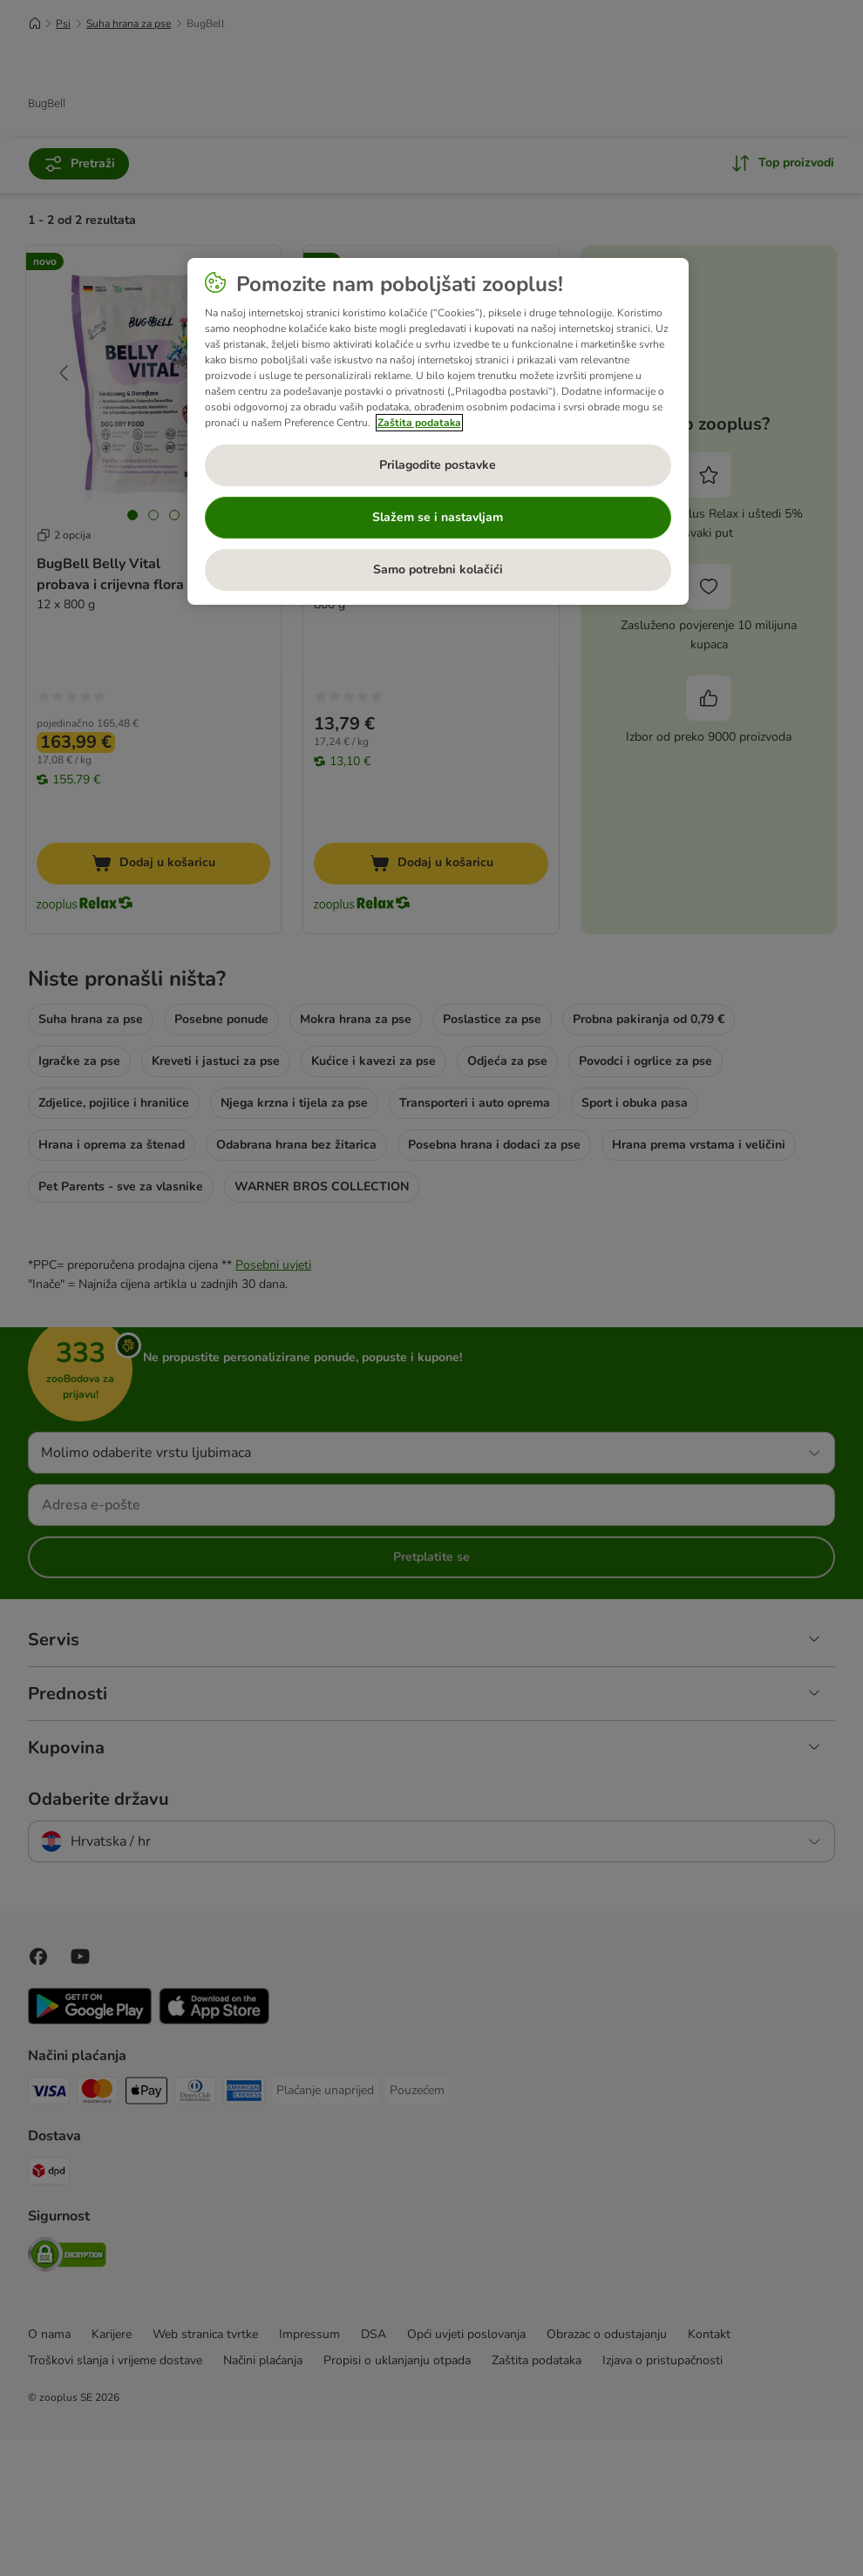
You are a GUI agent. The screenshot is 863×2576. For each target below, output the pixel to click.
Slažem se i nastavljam (437, 517)
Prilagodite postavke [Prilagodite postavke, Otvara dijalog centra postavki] (437, 465)
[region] (438, 431)
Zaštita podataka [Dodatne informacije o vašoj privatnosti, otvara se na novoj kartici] (419, 423)
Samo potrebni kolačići (438, 569)
